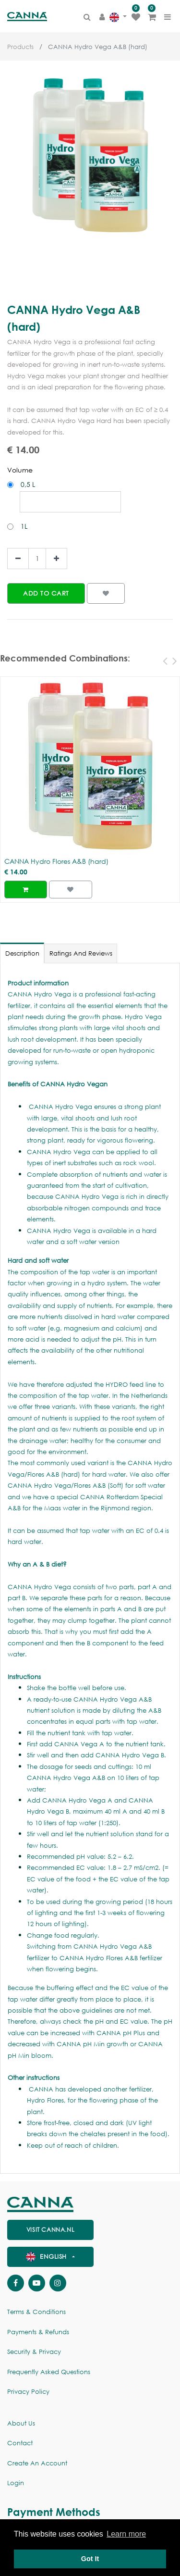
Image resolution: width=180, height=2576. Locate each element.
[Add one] (56, 559)
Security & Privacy (34, 2352)
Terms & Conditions (36, 2312)
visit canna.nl (50, 2230)
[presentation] (163, 660)
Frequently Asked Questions (48, 2372)
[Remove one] (18, 559)
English (47, 2256)
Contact (20, 2443)
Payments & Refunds (38, 2332)
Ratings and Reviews (80, 953)
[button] (46, 593)
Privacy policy (28, 2392)
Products (20, 47)
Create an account (37, 2463)
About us (21, 2423)
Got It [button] (90, 2559)
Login (15, 2483)
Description (22, 953)
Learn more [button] (126, 2534)
